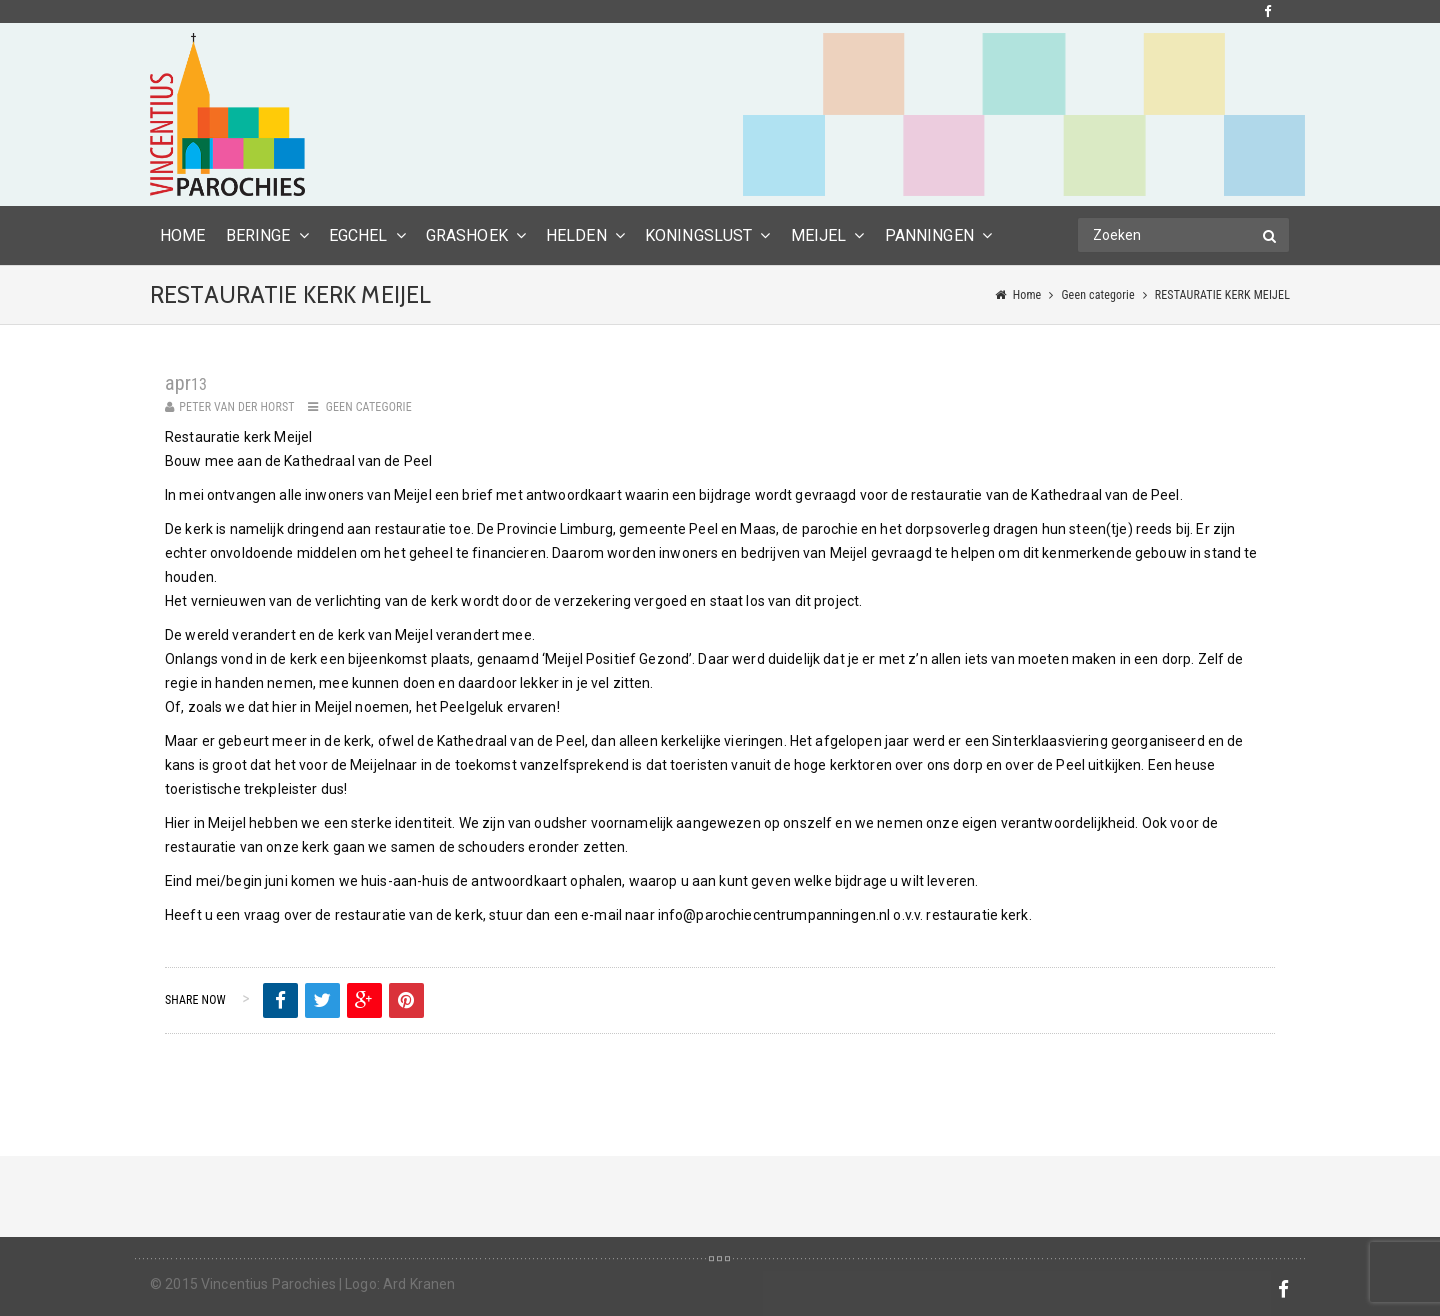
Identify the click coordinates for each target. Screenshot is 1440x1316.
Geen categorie (1097, 295)
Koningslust (699, 235)
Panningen (929, 235)
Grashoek (467, 235)
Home (1027, 295)
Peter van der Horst (237, 407)
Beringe (258, 235)
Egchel (358, 235)
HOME (183, 235)
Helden (576, 235)
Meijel (819, 235)
